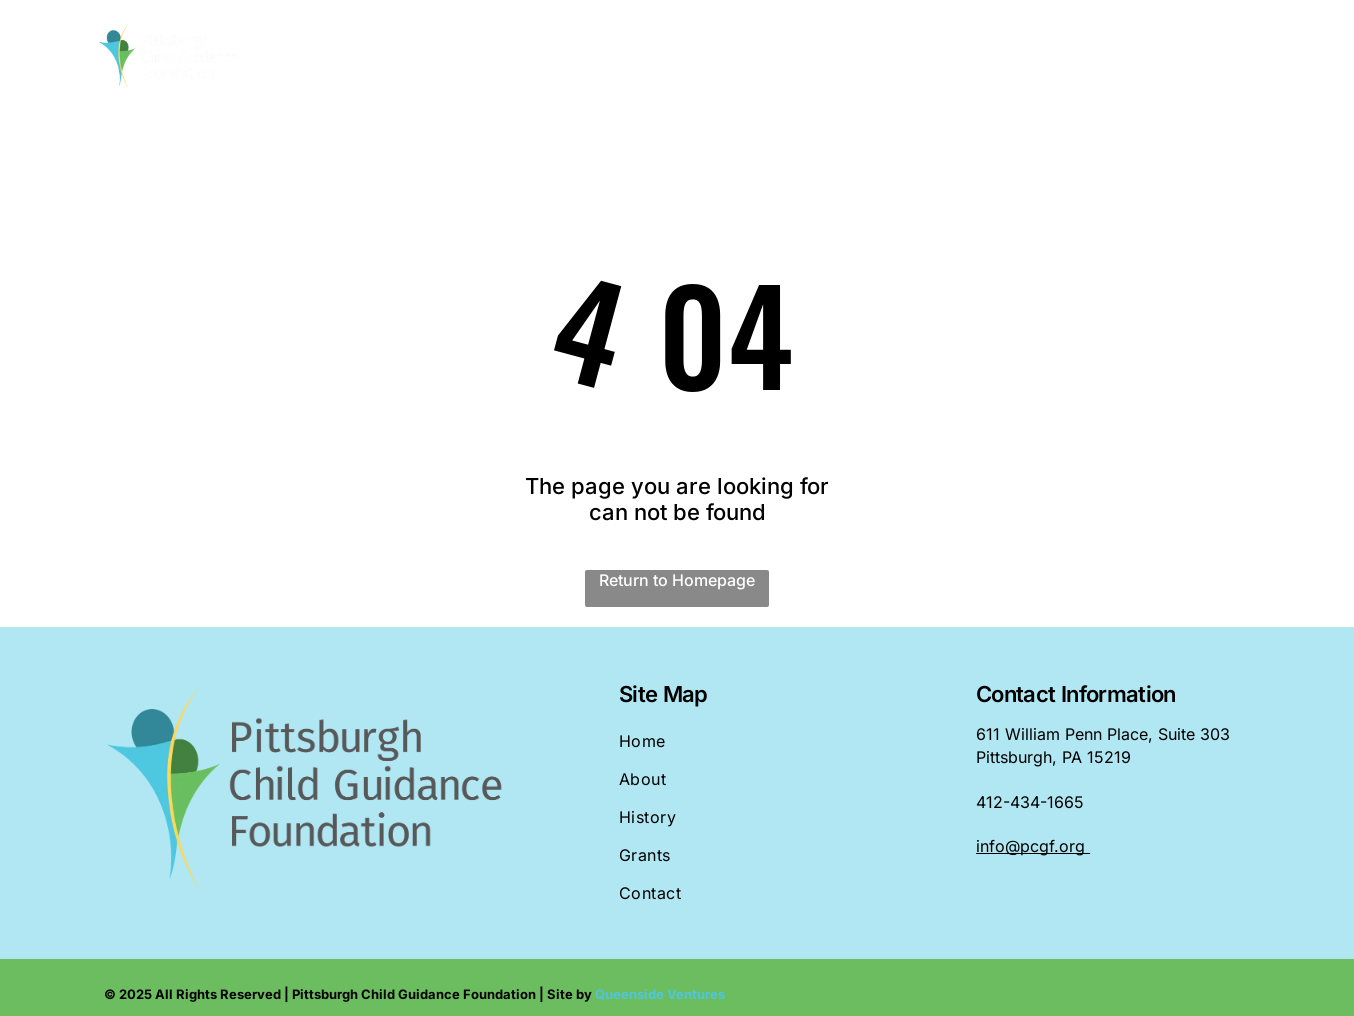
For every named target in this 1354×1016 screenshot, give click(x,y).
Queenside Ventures (660, 994)
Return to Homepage (677, 580)
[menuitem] (496, 57)
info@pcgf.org (1030, 846)
